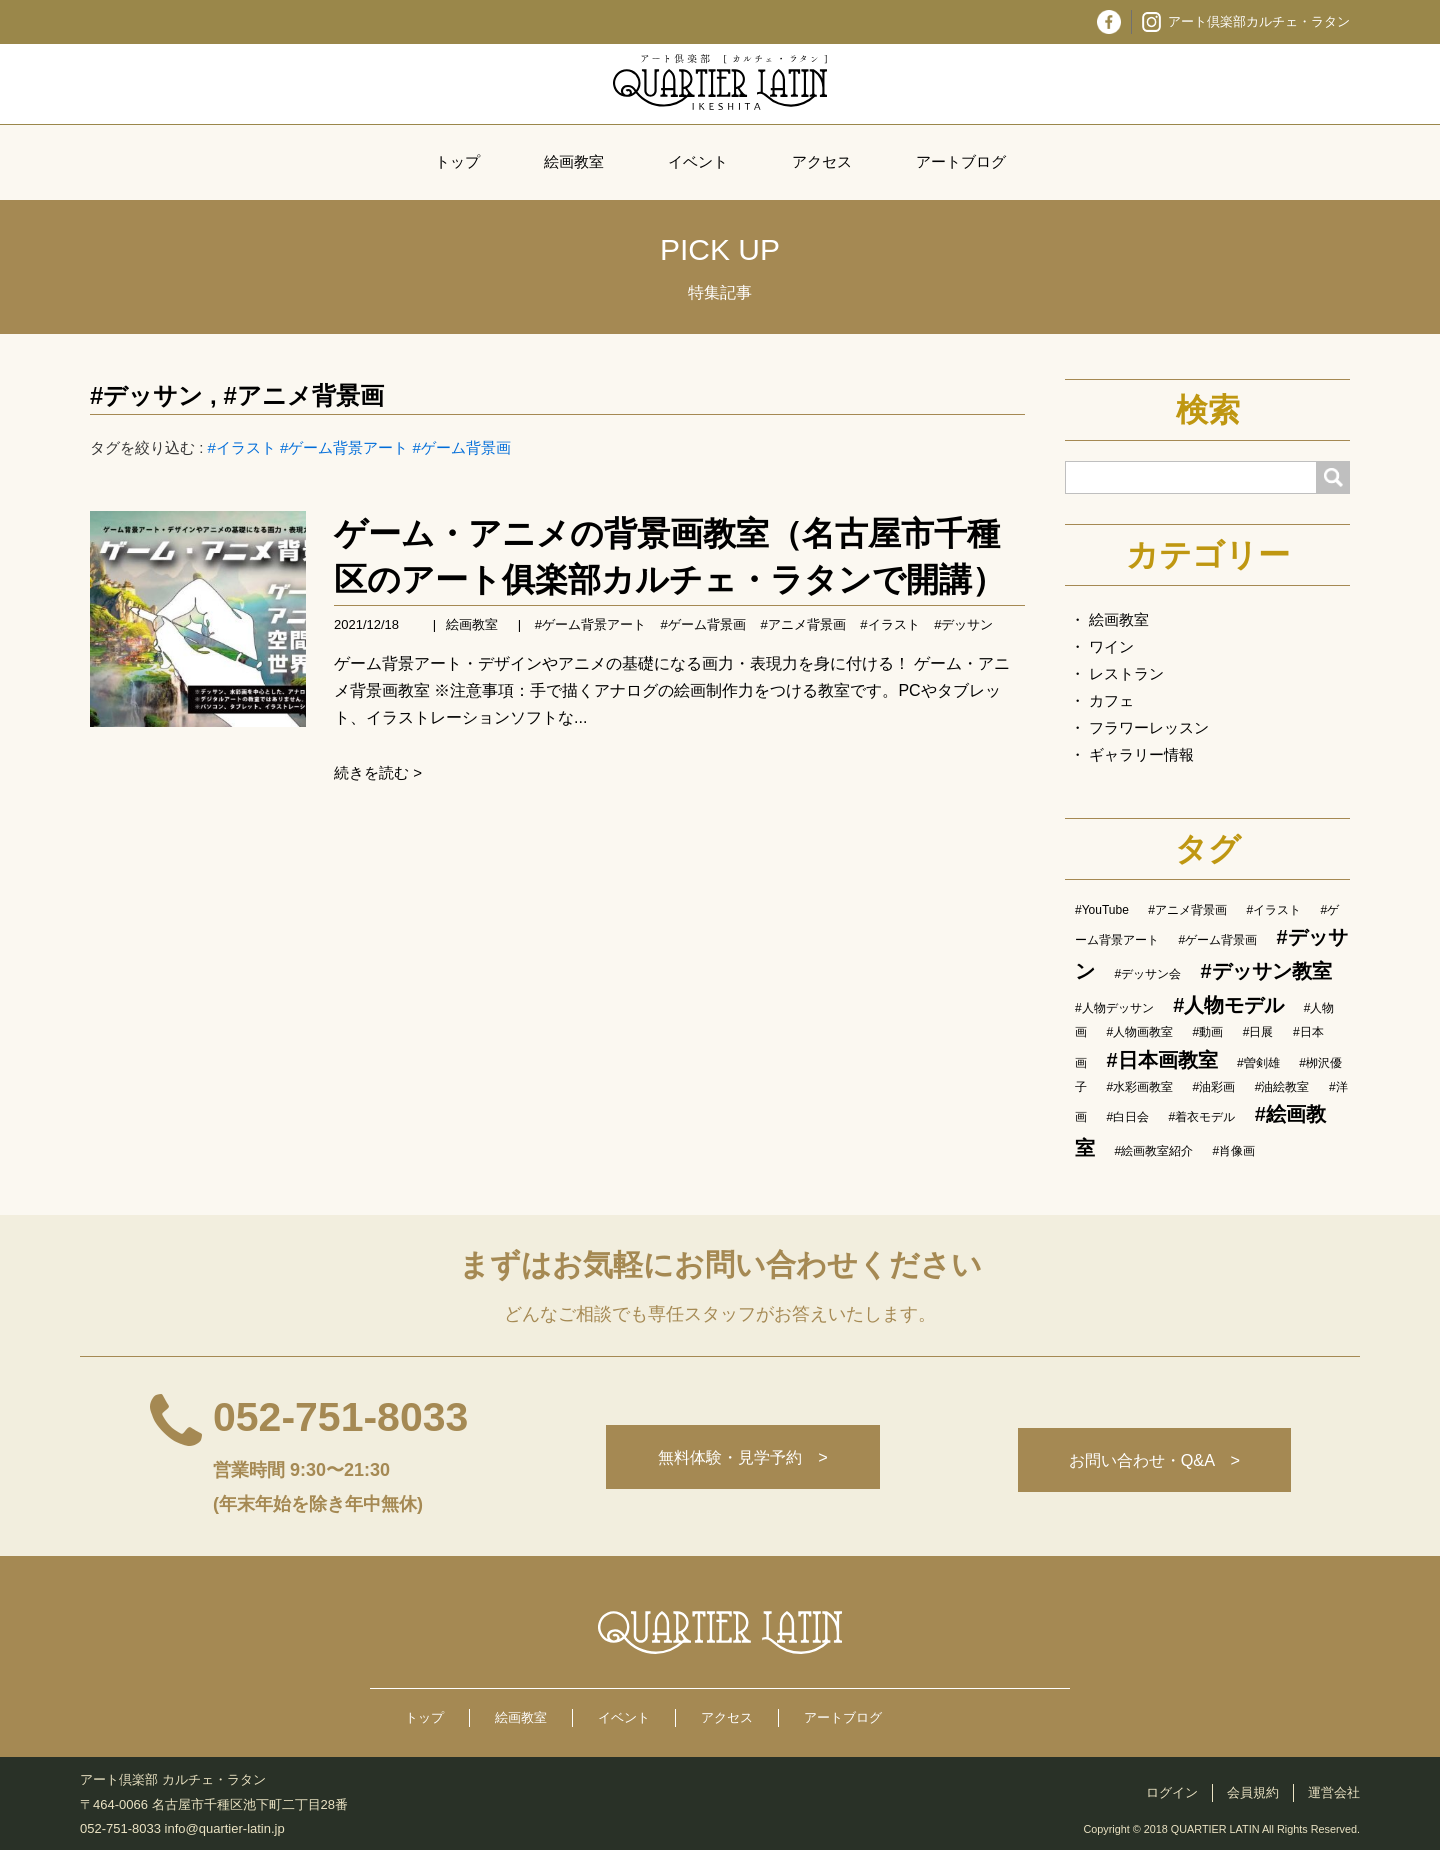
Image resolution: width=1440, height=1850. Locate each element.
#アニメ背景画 (303, 395)
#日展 (1258, 1032)
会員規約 (1253, 1792)
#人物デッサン (1114, 1008)
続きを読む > (378, 772)
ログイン (1172, 1792)
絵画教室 (574, 161)
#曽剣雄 (1258, 1063)
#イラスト (242, 447)
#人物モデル (1228, 1005)
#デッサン (146, 395)
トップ (457, 161)
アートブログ (961, 161)
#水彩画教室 (1139, 1087)
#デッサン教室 (1266, 971)
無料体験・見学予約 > (733, 1460)
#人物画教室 (1139, 1032)
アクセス (822, 161)
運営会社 (1334, 1792)
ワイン (1111, 646)
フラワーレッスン (1149, 727)
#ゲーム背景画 (462, 447)
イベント (698, 161)
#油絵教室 (1282, 1087)
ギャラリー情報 (1141, 754)
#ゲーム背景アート (344, 447)
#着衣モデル (1202, 1117)
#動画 (1208, 1032)
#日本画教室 (1161, 1060)
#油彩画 (1214, 1087)
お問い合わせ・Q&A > (1151, 1460)
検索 (1208, 410)
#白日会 (1127, 1117)
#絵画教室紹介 (1153, 1151)
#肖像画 (1234, 1151)
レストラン (1126, 673)
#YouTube (1102, 910)
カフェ (1111, 700)
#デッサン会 (1147, 974)
